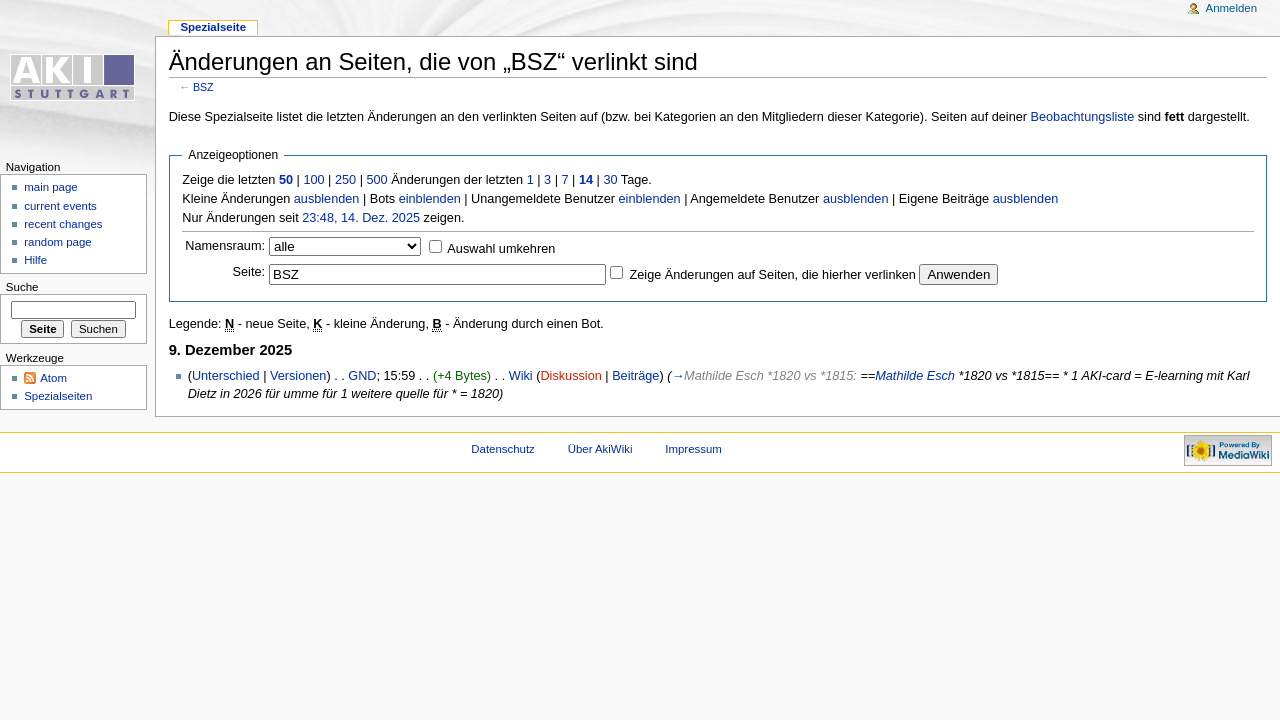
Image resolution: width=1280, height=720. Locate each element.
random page (58, 242)
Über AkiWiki (600, 449)
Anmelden (1232, 8)
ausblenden (327, 199)
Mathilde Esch (915, 376)
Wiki (521, 376)
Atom (53, 378)
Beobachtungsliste (1083, 117)
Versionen (298, 376)
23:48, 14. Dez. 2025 (361, 218)
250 (345, 180)
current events (60, 206)
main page (51, 187)
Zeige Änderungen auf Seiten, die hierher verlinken (773, 275)
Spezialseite (213, 27)
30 (610, 180)
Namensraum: (225, 246)
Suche (22, 287)
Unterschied (226, 376)
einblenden (430, 199)
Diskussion (570, 376)
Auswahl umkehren (501, 249)
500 (376, 180)
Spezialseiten (58, 396)
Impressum (693, 449)
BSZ (203, 87)
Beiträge (635, 376)
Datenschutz (503, 449)
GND (362, 376)
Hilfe (35, 260)
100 (313, 180)
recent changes (63, 224)
